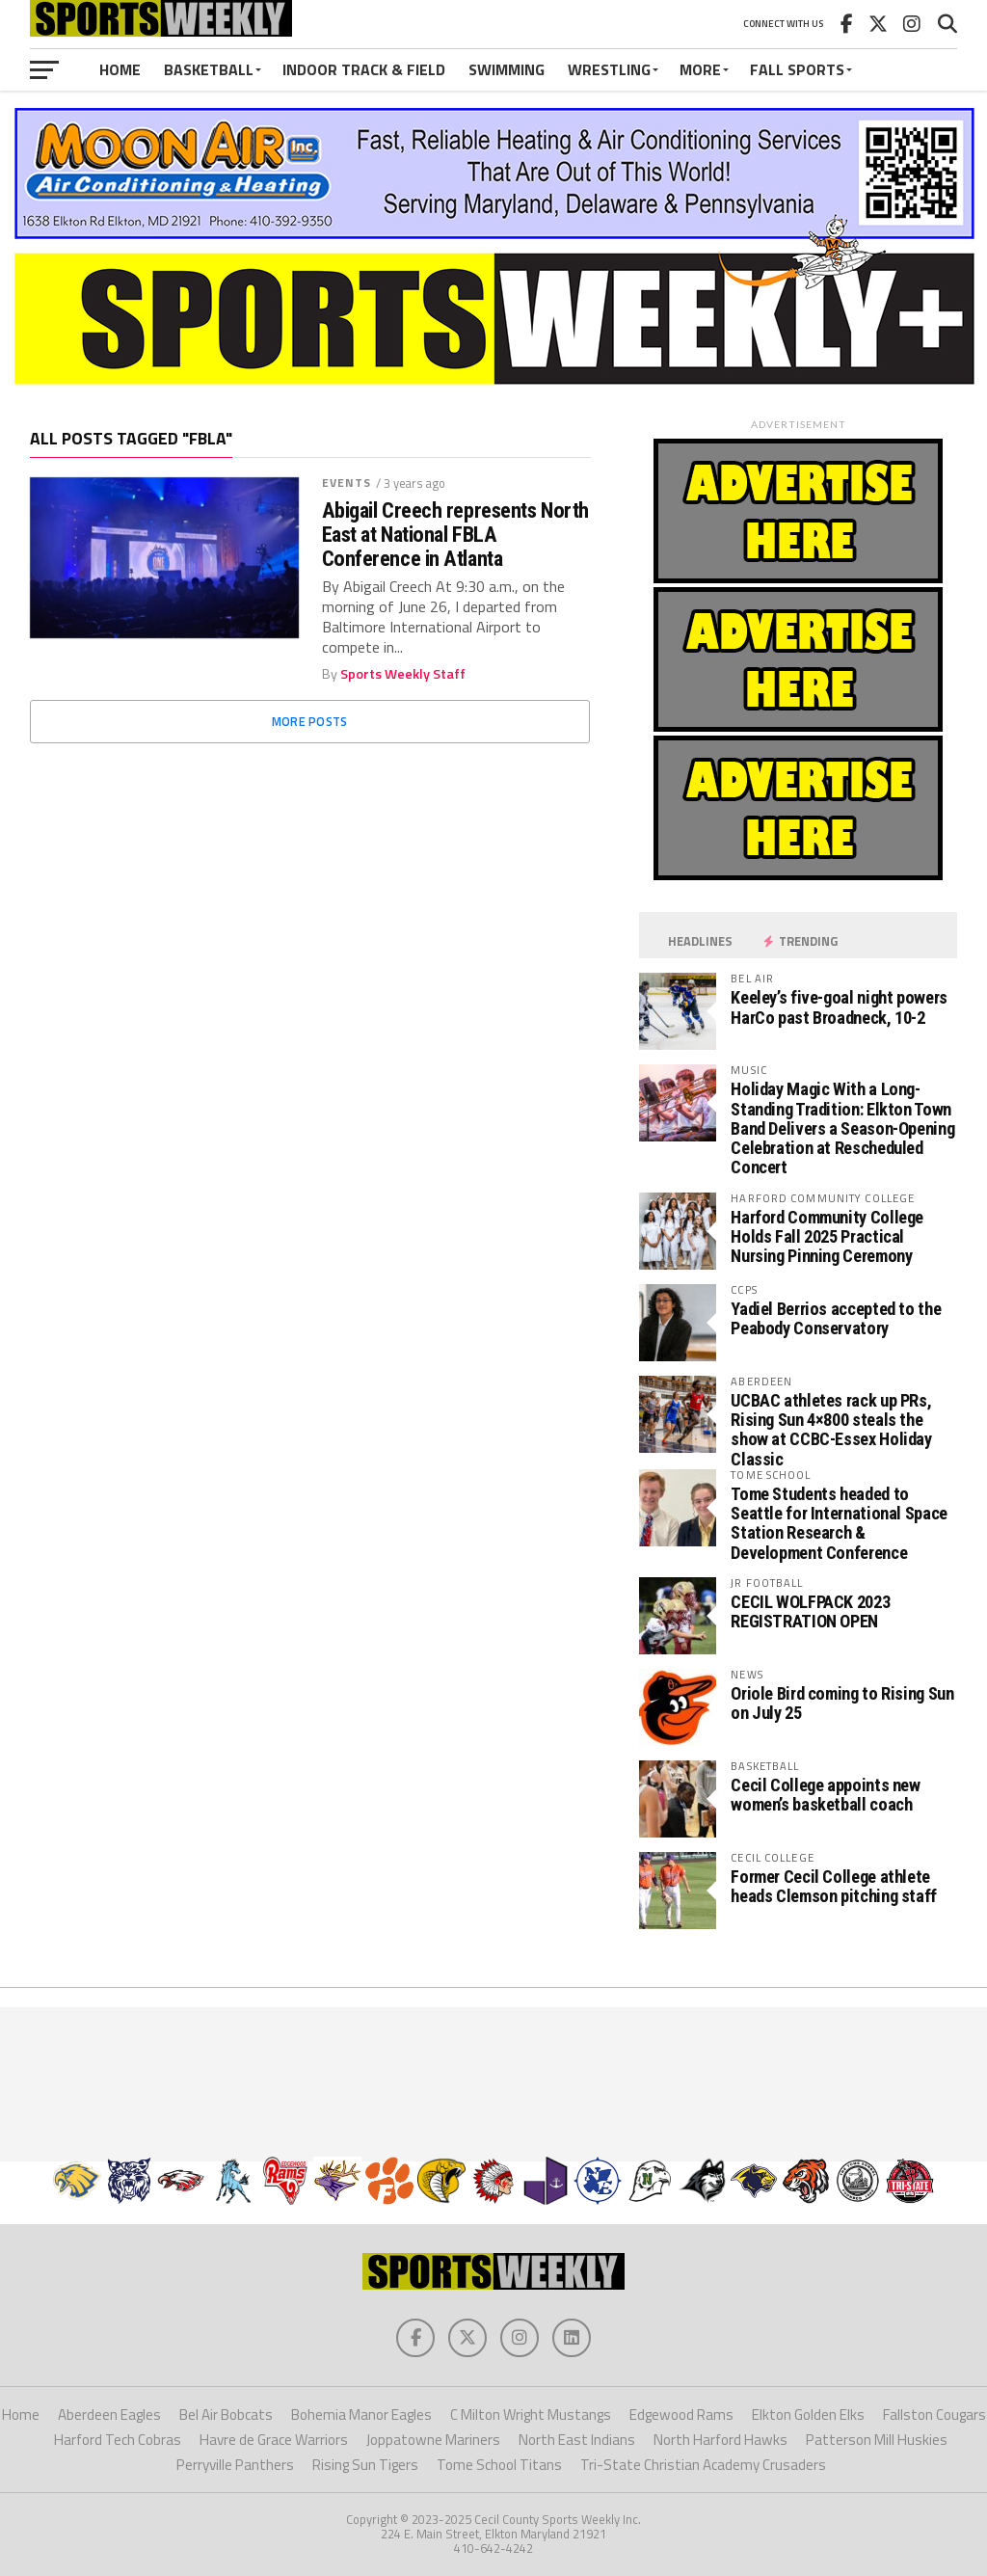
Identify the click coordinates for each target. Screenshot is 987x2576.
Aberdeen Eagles (109, 2414)
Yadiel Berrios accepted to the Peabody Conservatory (836, 1318)
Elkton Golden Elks (808, 2414)
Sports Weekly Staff (403, 673)
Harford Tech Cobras (117, 2439)
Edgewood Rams (681, 2414)
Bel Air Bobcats (226, 2414)
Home (120, 69)
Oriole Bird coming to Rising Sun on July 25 (842, 1703)
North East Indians (577, 2439)
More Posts (310, 721)
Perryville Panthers (235, 2465)
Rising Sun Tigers (365, 2465)
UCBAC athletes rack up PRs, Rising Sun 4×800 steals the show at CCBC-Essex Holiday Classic (831, 1429)
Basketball (208, 69)
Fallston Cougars (934, 2414)
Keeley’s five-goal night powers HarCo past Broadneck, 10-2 (839, 1007)
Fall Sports (797, 69)
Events (347, 482)
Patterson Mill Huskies (876, 2439)
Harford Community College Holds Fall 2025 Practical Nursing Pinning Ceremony (827, 1236)
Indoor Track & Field (363, 69)
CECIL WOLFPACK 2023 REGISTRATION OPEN (810, 1611)
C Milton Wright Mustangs (530, 2414)
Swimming (506, 69)
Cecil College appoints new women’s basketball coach (825, 1794)
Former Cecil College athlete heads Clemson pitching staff (834, 1886)
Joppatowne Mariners (433, 2439)
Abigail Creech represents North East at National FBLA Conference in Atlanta (455, 534)
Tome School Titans (499, 2465)
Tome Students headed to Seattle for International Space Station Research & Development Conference (839, 1523)
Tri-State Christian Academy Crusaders (703, 2465)
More (700, 69)
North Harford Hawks (720, 2439)
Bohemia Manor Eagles (361, 2414)
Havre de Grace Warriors (274, 2439)
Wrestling (609, 69)
